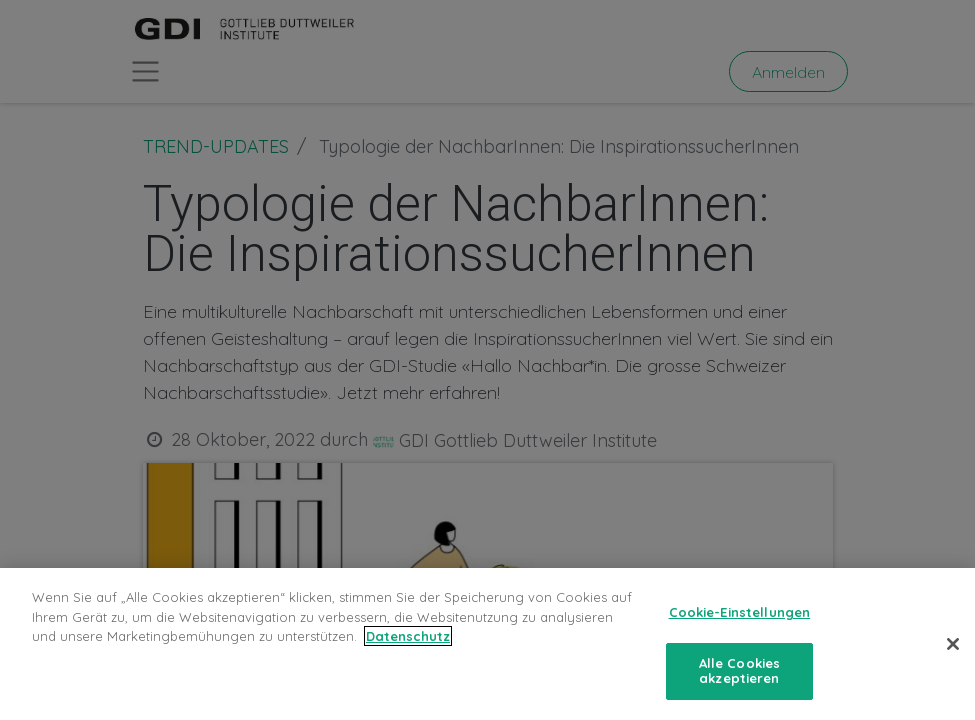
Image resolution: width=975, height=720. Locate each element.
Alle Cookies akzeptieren (740, 671)
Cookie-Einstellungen (740, 612)
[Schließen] (953, 644)
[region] (487, 644)
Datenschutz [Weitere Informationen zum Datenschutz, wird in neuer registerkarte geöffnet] (408, 636)
